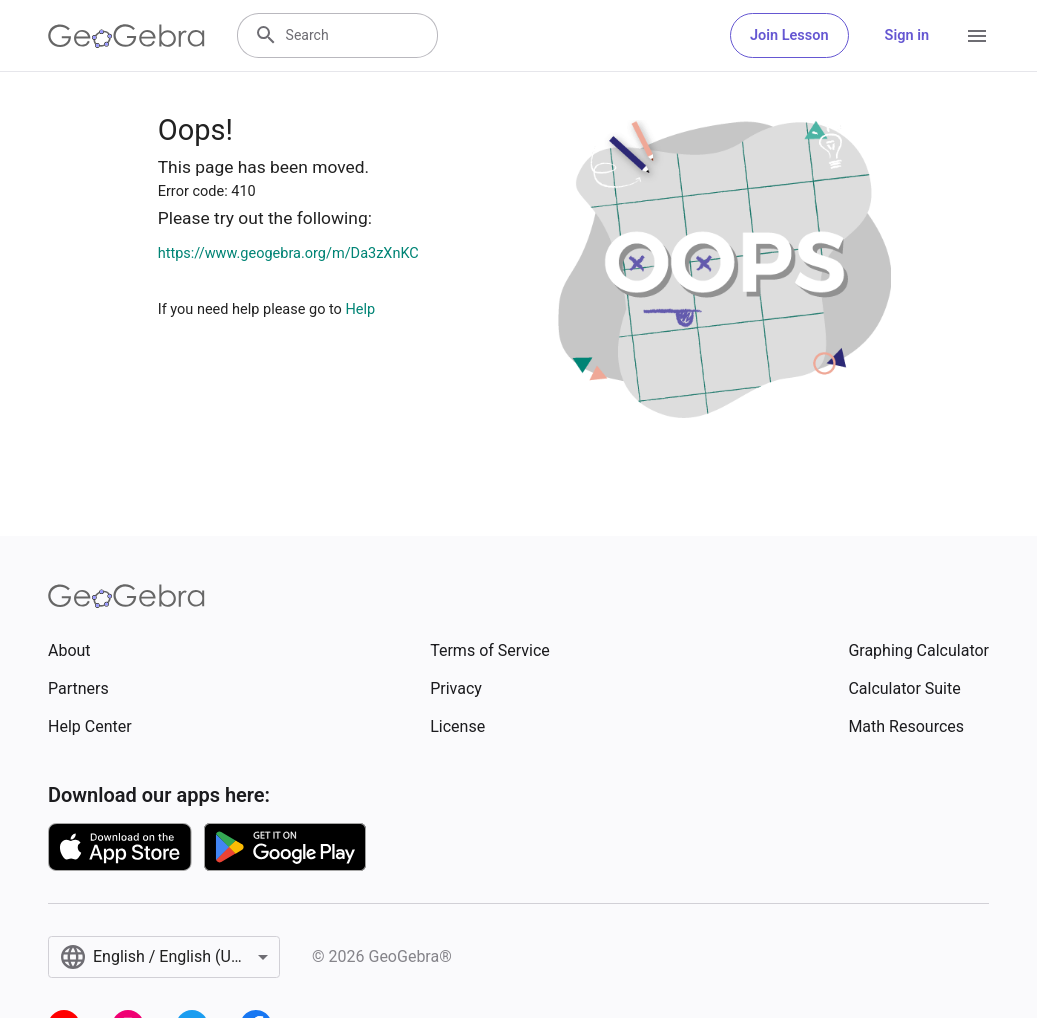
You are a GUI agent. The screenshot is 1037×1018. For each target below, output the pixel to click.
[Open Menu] (977, 36)
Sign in (907, 35)
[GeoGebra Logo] (126, 36)
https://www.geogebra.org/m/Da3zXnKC (288, 253)
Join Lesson (789, 35)
